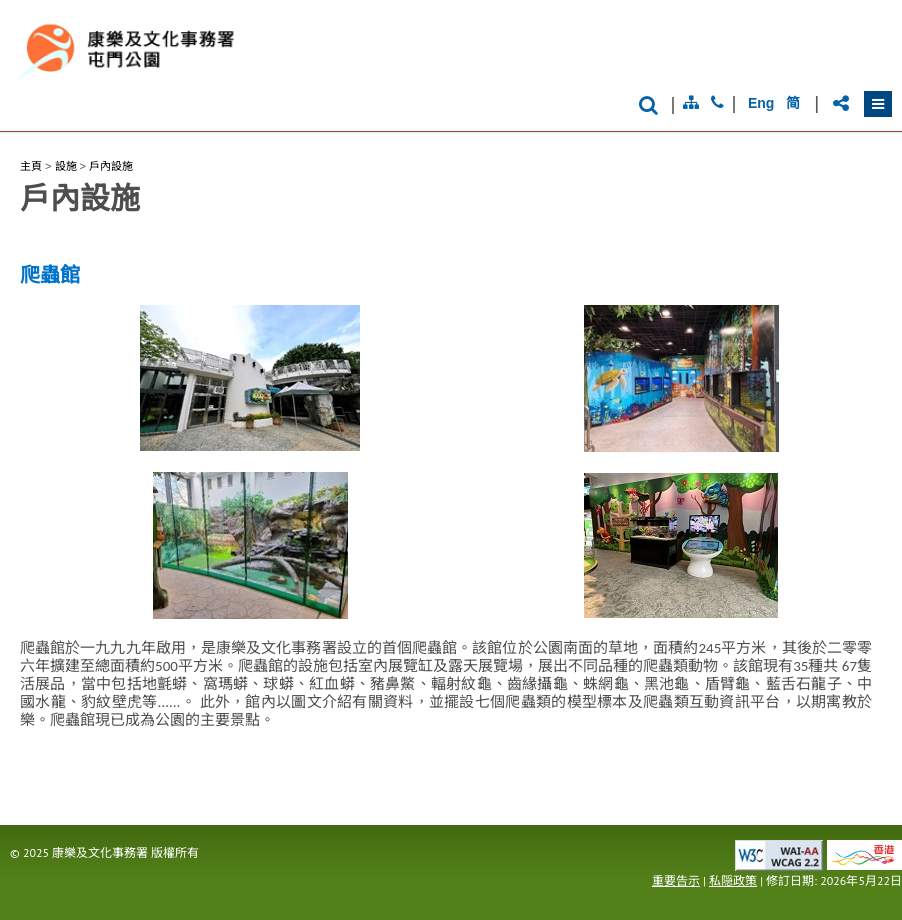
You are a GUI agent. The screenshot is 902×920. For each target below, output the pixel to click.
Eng (761, 103)
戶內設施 (111, 166)
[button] (878, 104)
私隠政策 (733, 880)
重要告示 (676, 880)
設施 (66, 166)
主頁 (31, 166)
